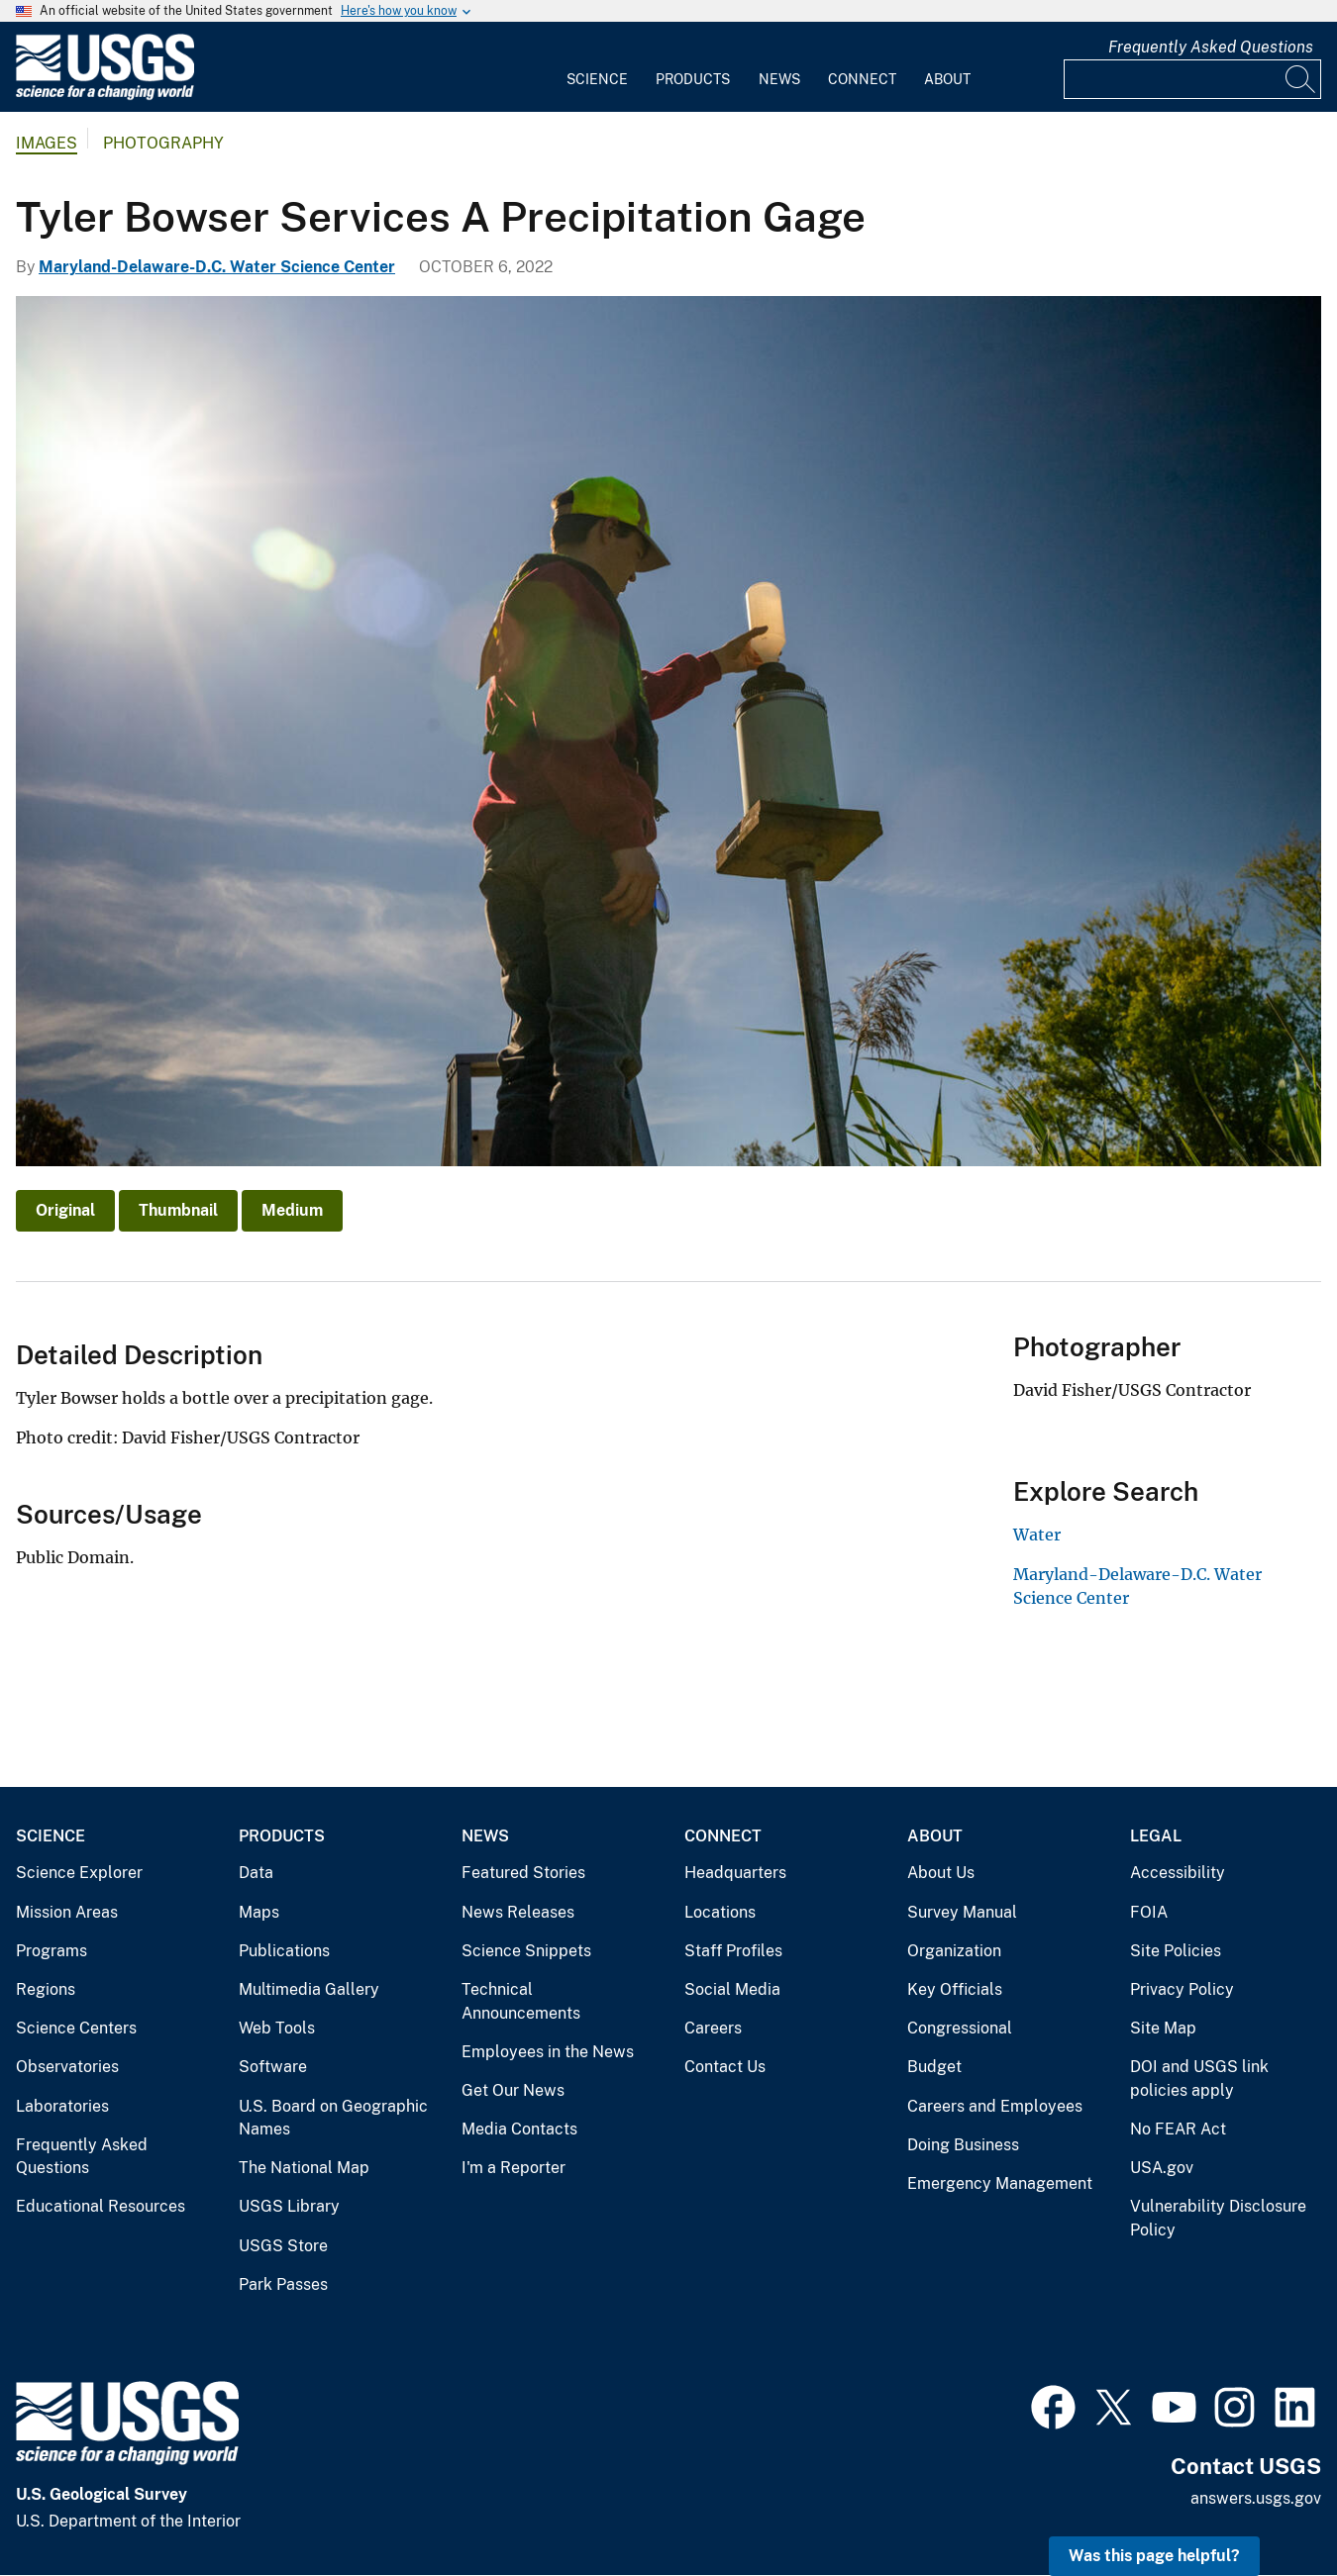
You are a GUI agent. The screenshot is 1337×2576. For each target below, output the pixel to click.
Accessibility (1177, 1872)
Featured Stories (523, 1872)
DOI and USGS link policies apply (1199, 2078)
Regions (45, 1989)
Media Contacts (519, 2129)
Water (1037, 1534)
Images (46, 143)
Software (273, 2066)
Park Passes (283, 2284)
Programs (51, 1950)
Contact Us (725, 2066)
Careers (713, 2028)
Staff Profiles (733, 1950)
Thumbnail (178, 1210)
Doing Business (963, 2144)
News (779, 79)
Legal (1156, 1836)
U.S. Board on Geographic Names (333, 2118)
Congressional (959, 2028)
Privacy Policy (1182, 1989)
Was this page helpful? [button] (1154, 2555)
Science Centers (76, 2028)
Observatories (67, 2066)
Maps (259, 1912)
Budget (934, 2066)
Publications (284, 1950)
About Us (941, 1872)
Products (693, 79)
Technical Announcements (521, 2001)
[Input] (1192, 79)
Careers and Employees (994, 2106)
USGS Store (283, 2245)
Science (597, 79)
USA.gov (1161, 2167)
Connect (862, 79)
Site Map (1163, 2028)
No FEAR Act (1178, 2129)
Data (256, 1872)
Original (65, 1210)
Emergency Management (999, 2183)
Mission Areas (67, 1912)
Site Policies (1175, 1950)
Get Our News (513, 2090)
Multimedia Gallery (309, 1989)
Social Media (732, 1989)
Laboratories (62, 2106)
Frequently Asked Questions (1210, 47)
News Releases (518, 1912)
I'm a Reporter (514, 2167)
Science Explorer (79, 1872)
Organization (954, 1950)
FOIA (1149, 1912)
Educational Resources (100, 2206)
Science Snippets (526, 1950)
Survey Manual (962, 1912)
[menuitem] (597, 67)
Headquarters (735, 1872)
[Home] (105, 95)
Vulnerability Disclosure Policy (1218, 2218)
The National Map (304, 2167)
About (947, 79)
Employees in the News (548, 2051)
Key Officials (954, 1989)
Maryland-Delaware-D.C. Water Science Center (217, 266)
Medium (292, 1210)
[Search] (1301, 79)
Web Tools (277, 2028)
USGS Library (289, 2206)
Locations (720, 1912)
